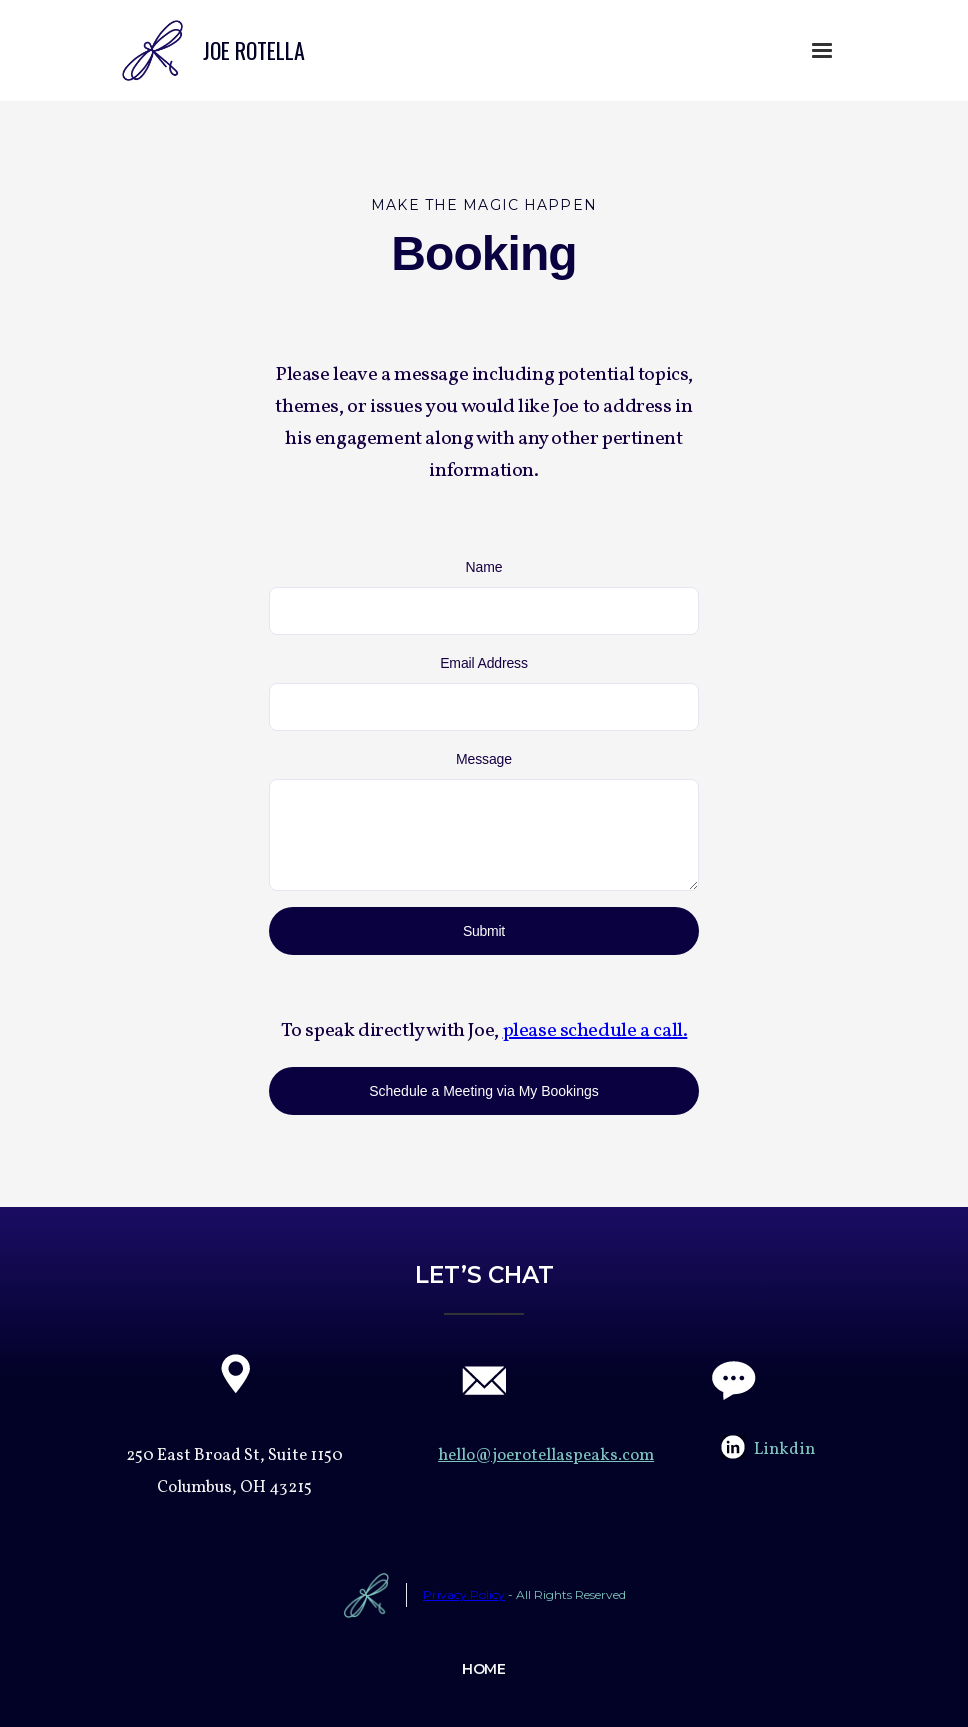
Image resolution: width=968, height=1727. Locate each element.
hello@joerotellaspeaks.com (546, 1455)
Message (484, 759)
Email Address (484, 663)
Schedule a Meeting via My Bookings (484, 1091)
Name (484, 567)
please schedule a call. (595, 1031)
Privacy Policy (464, 1594)
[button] (822, 51)
